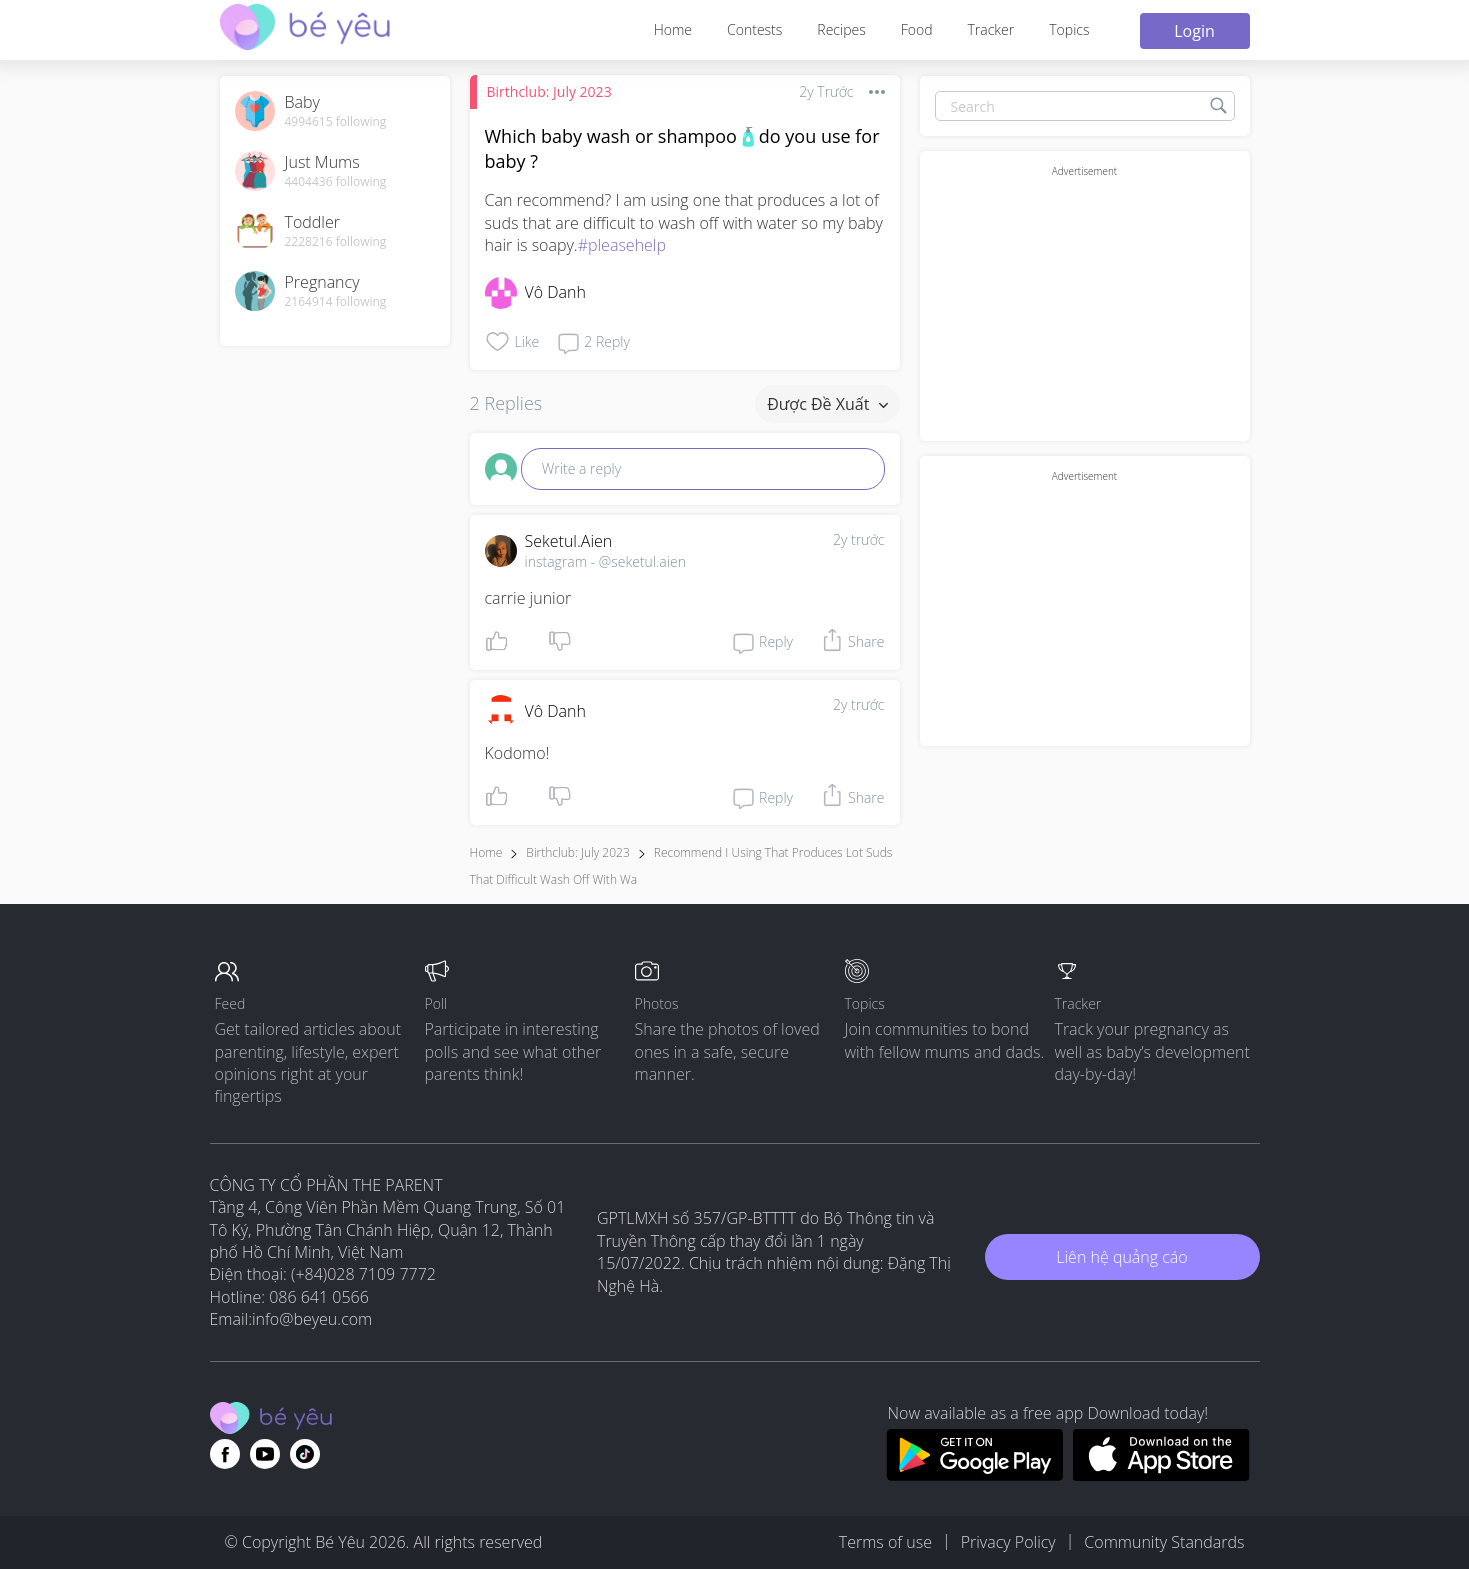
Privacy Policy (1008, 1542)
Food (917, 29)
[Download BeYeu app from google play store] (974, 1475)
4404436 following (336, 182)
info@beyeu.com (312, 1319)
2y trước (859, 539)
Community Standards (1164, 1542)
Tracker (990, 29)
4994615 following (336, 122)
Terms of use (885, 1542)
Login (1194, 31)
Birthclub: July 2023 (549, 91)
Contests (754, 29)
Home (673, 29)
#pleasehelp (622, 245)
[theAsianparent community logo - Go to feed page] (305, 29)
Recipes (841, 29)
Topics (1069, 29)
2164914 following (336, 302)
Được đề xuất (827, 404)
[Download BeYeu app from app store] (1161, 1475)
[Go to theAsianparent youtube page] (265, 1454)
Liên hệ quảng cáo (1121, 1257)
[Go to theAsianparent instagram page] (305, 1454)
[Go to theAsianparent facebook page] (225, 1454)
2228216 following (336, 242)
